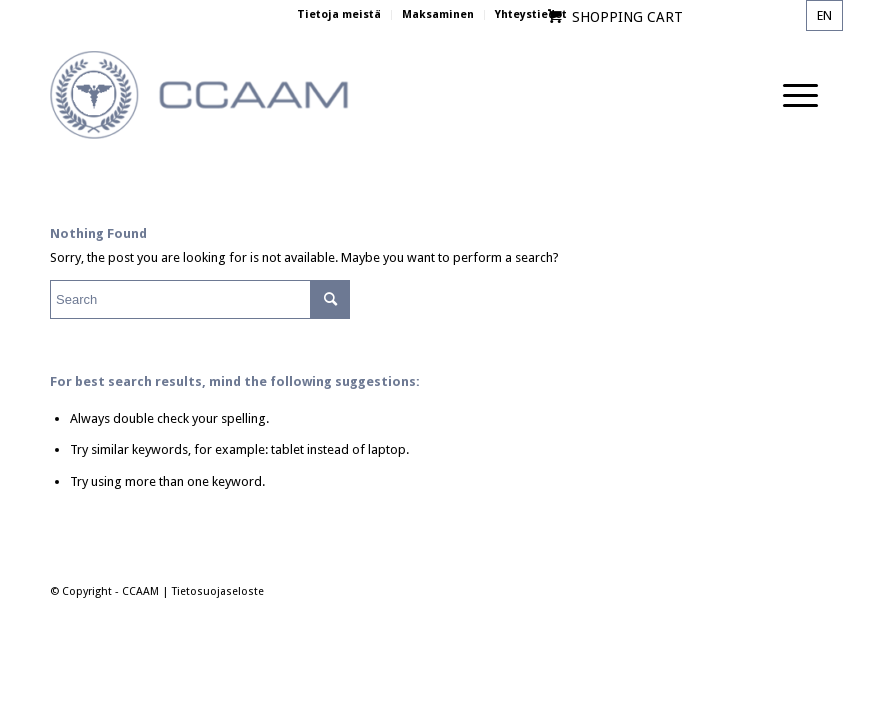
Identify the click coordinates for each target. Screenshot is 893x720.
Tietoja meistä (339, 14)
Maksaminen (438, 14)
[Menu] (790, 96)
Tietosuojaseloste (218, 591)
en (824, 15)
